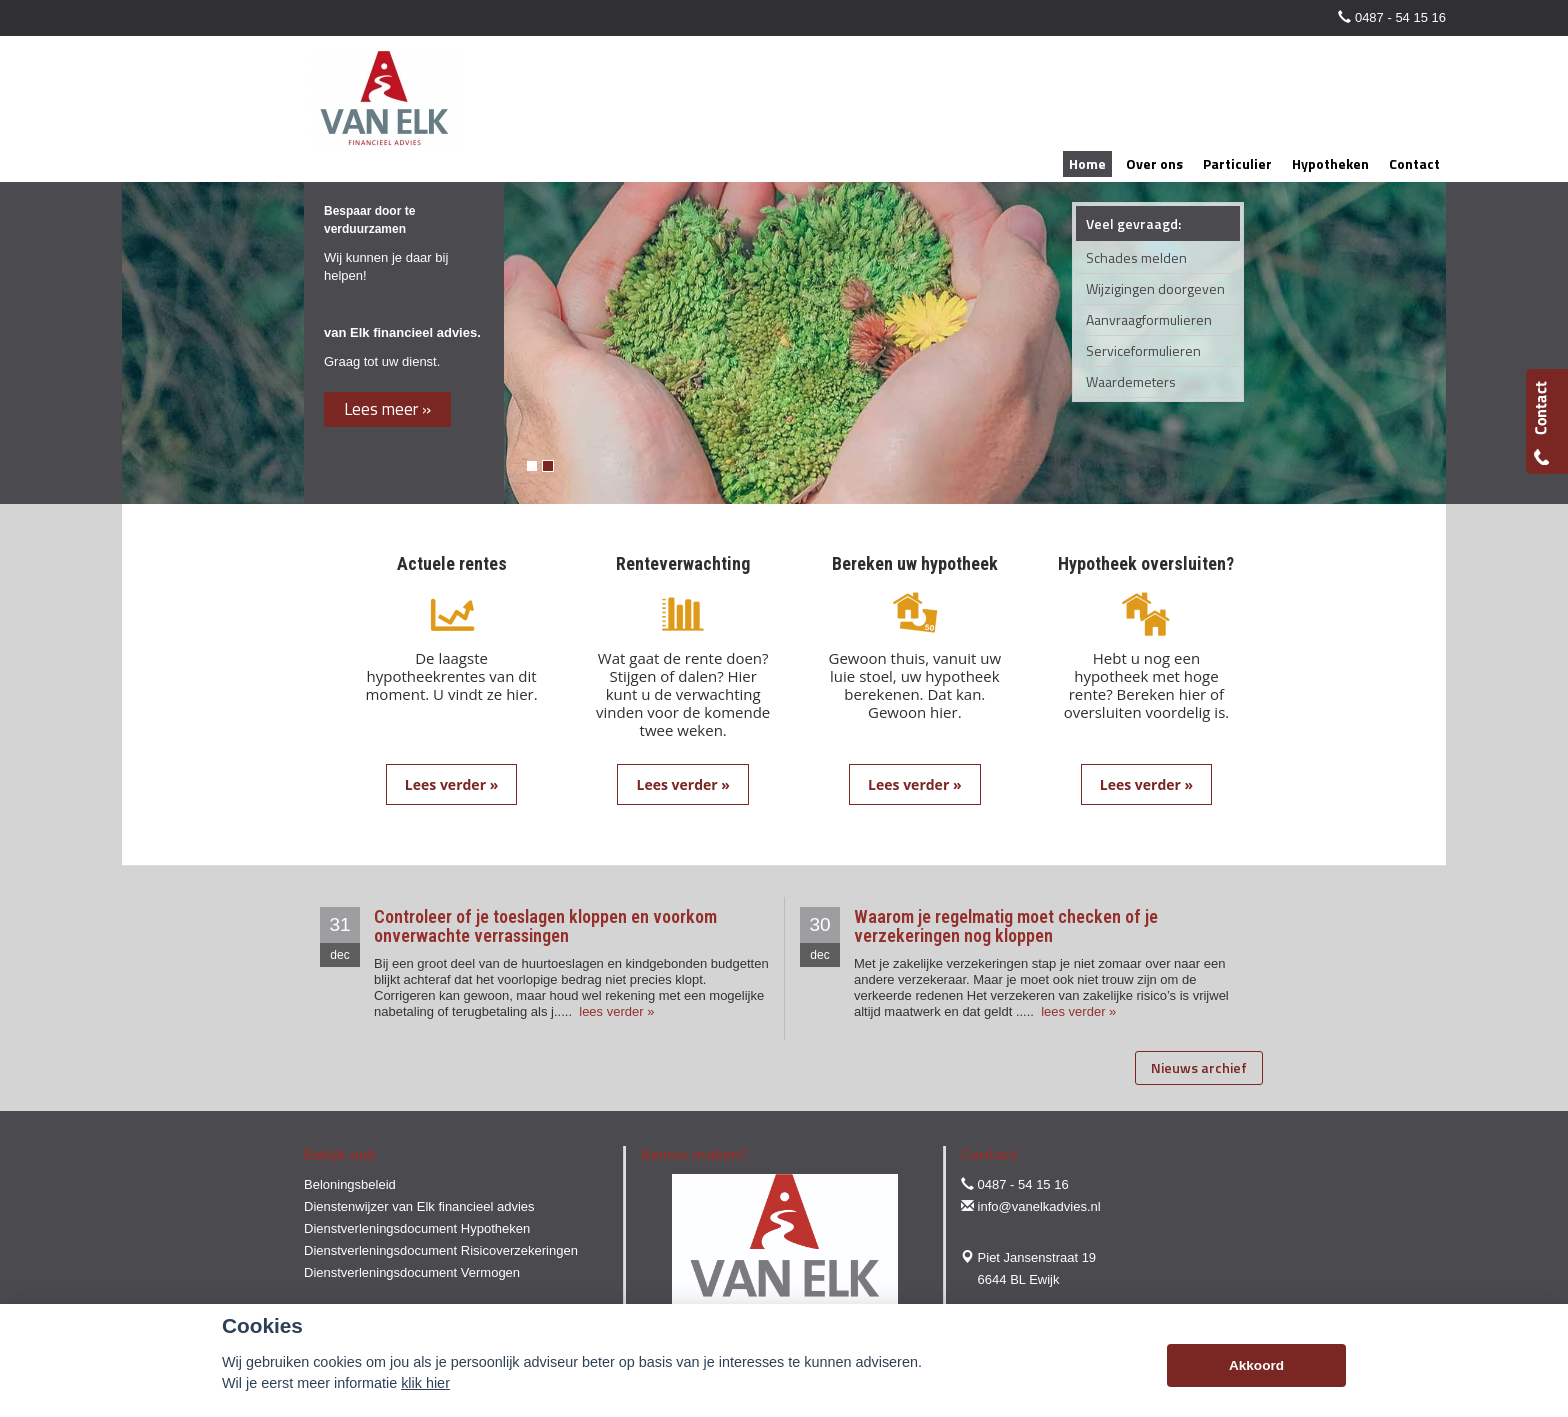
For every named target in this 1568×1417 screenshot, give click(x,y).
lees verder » (615, 1011)
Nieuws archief (1199, 1067)
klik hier (425, 1383)
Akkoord (1256, 1365)
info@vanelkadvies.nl (1039, 1206)
